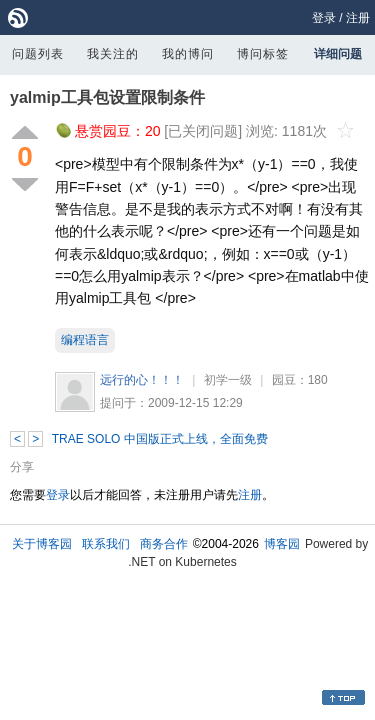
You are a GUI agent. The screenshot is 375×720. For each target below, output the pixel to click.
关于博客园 (42, 544)
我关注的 (113, 54)
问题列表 (38, 54)
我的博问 (188, 54)
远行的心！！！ (142, 380)
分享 (22, 467)
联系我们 (106, 544)
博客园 (282, 544)
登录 (324, 18)
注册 (358, 18)
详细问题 (338, 54)
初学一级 (228, 380)
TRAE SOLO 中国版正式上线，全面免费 (160, 439)
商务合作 (164, 544)
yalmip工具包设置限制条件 (107, 97)
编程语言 (85, 340)
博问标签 (263, 54)
